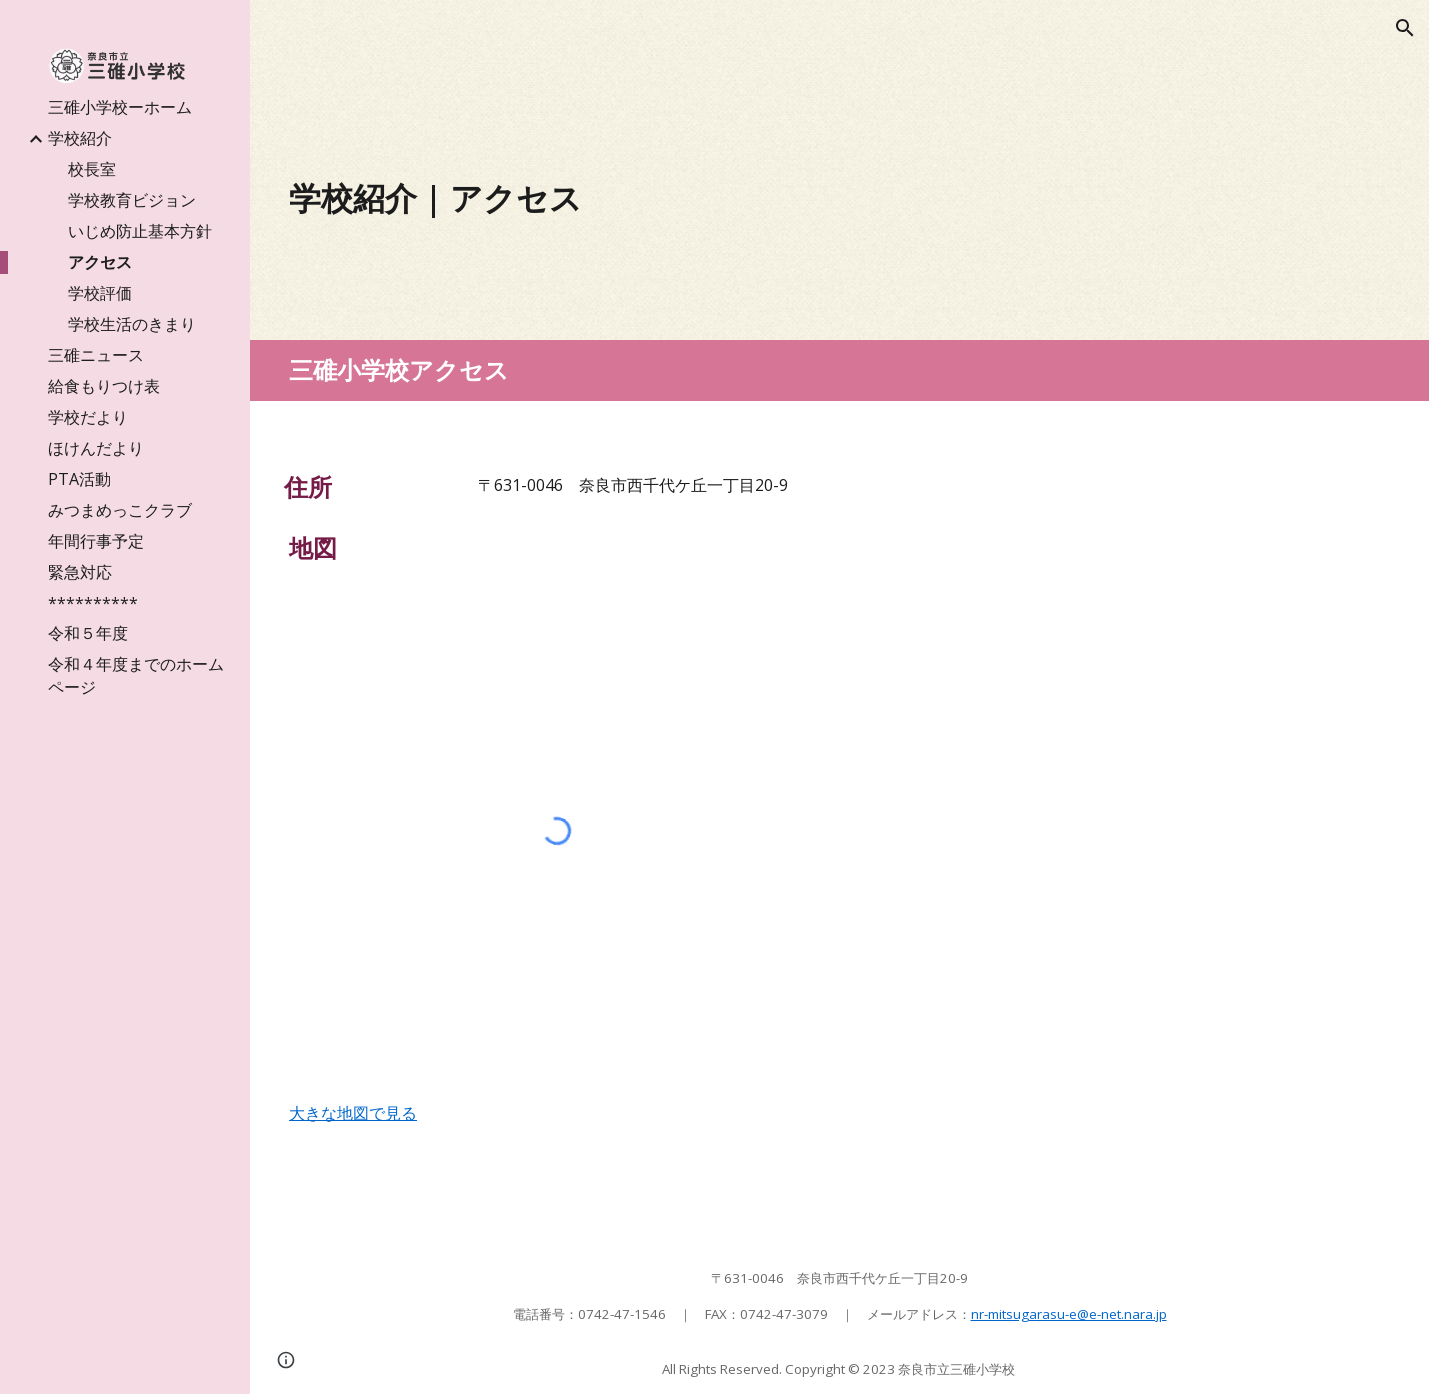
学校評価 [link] (100, 293)
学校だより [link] (88, 417)
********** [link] (93, 603)
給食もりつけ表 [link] (104, 386)
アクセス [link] (100, 262)
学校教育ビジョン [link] (132, 200)
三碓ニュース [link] (96, 355)
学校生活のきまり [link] (132, 324)
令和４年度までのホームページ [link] (136, 675)
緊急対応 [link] (80, 572)
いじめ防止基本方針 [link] (140, 231)
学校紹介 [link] (80, 138)
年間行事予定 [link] (96, 541)
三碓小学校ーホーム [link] (120, 107)
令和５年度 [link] (88, 633)
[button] (1405, 28)
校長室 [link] (92, 169)
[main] (698, 198)
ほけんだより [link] (96, 448)
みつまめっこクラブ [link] (120, 510)
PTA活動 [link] (79, 479)
